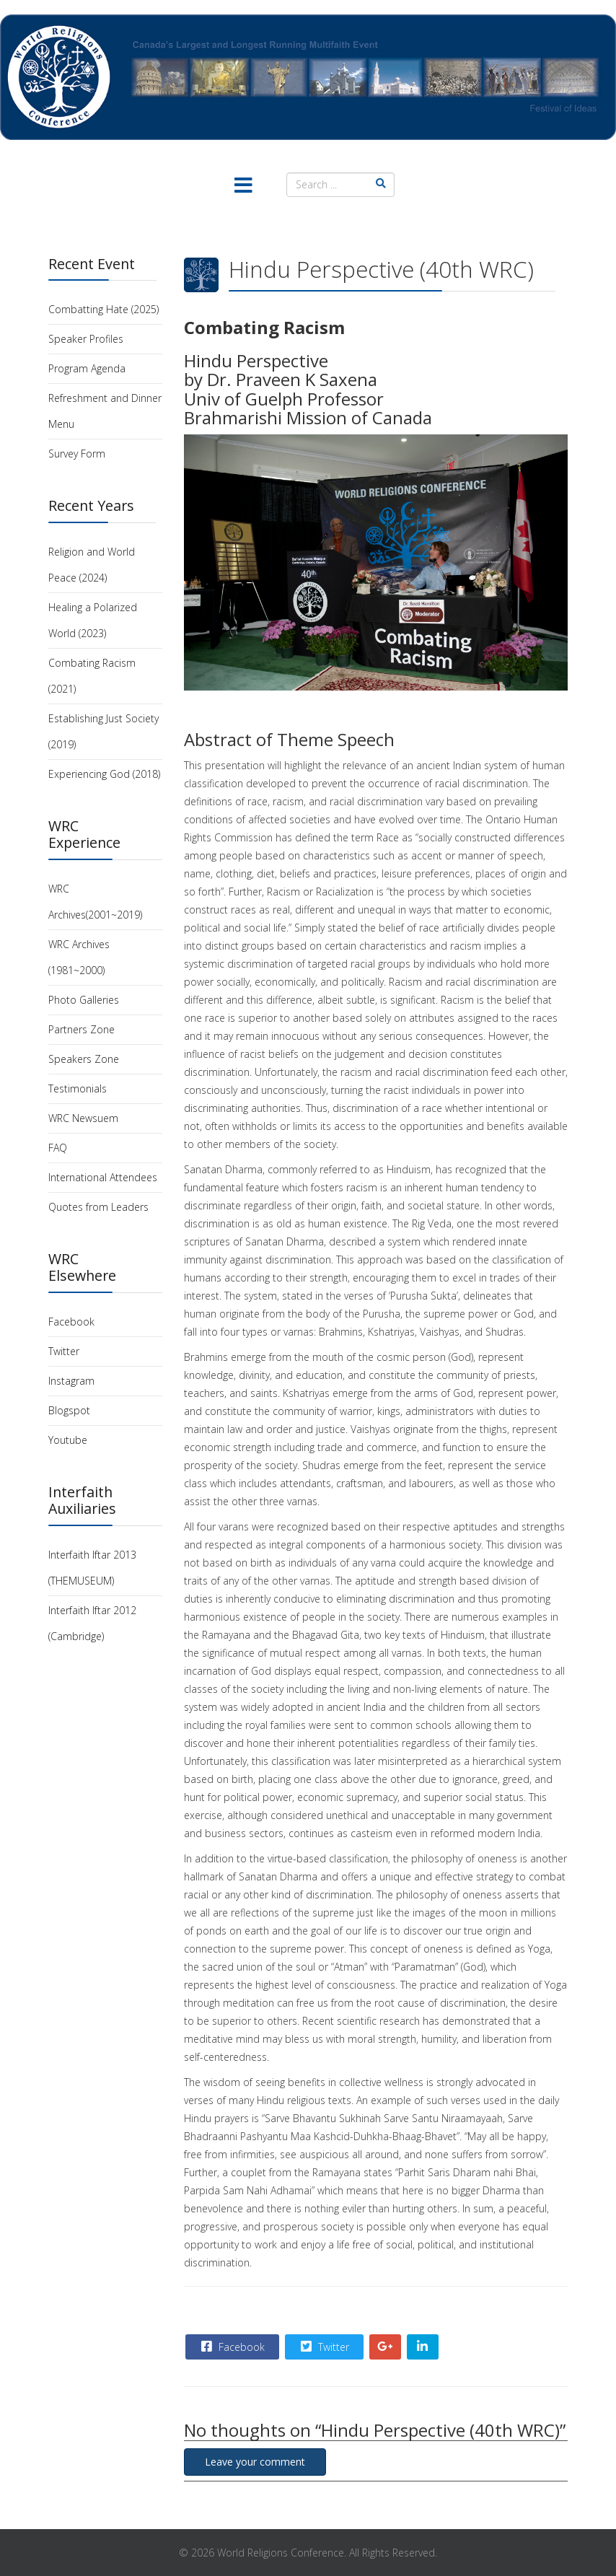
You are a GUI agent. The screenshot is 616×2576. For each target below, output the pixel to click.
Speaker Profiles (85, 339)
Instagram (71, 1381)
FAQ (57, 1148)
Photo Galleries (83, 1000)
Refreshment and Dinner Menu (105, 411)
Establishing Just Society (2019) (103, 731)
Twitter (63, 1351)
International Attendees (102, 1177)
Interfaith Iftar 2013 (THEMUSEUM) (92, 1567)
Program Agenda (87, 368)
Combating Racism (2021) (92, 676)
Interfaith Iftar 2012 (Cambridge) (92, 1623)
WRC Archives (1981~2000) (79, 957)
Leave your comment (255, 2461)
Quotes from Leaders (98, 1207)
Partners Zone (81, 1029)
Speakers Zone (83, 1059)
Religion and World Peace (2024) (91, 564)
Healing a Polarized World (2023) (92, 620)
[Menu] (243, 186)
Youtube (67, 1440)
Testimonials (77, 1088)
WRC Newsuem (83, 1118)
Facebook (71, 1321)
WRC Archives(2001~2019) (95, 901)
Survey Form (76, 453)
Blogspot (69, 1410)
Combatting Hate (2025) (103, 309)
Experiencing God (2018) (104, 774)
